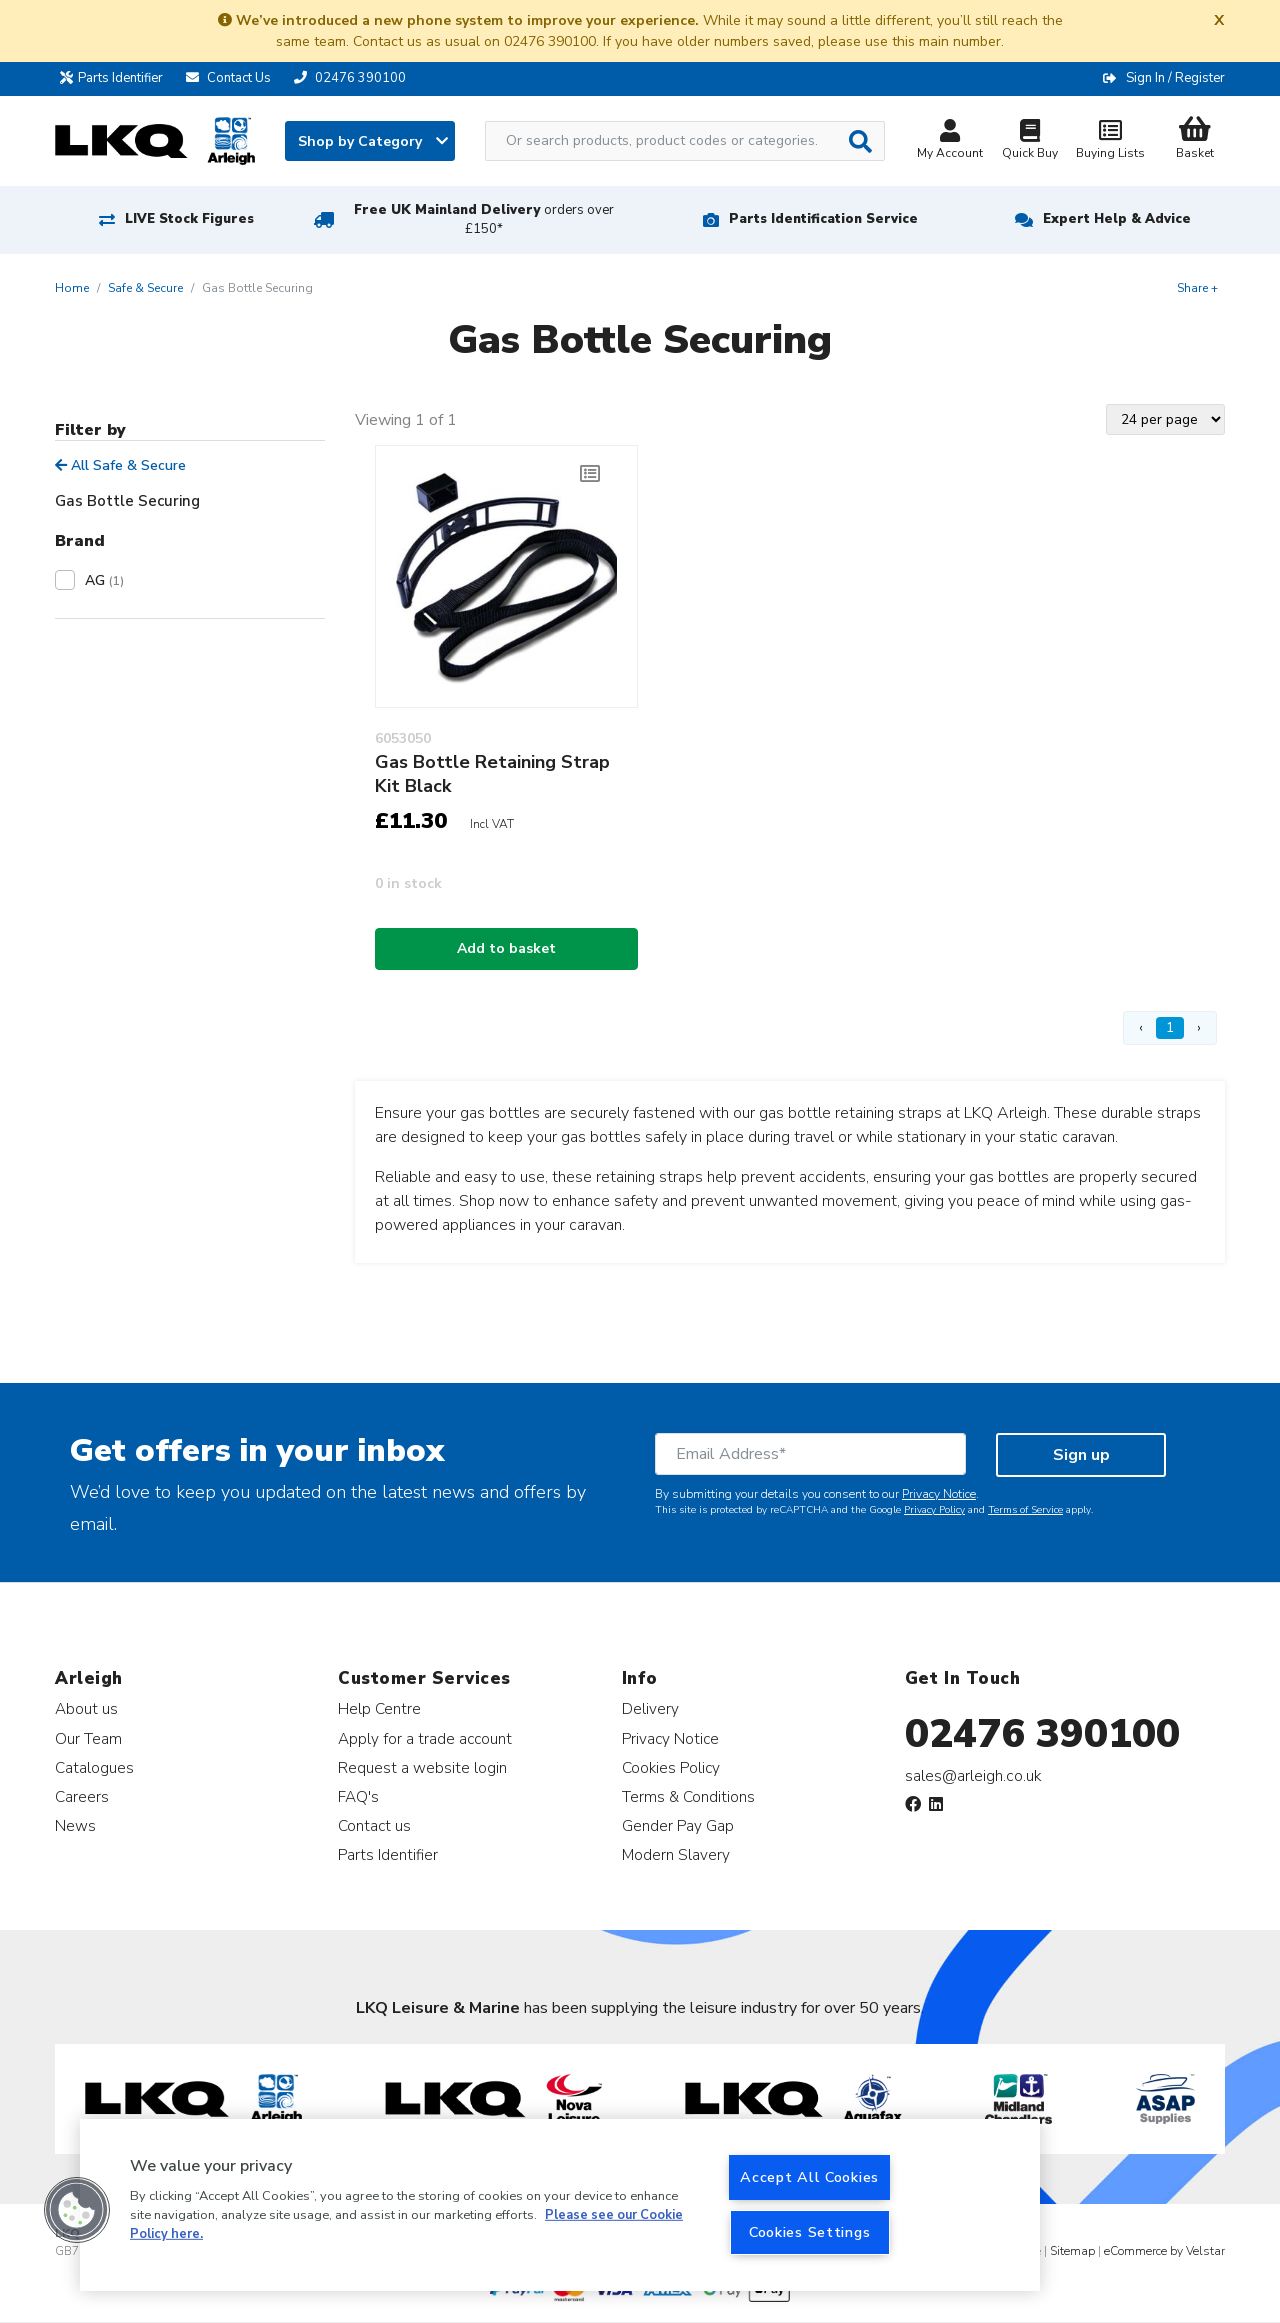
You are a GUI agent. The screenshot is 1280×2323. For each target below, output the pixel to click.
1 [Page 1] (1170, 1027)
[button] (77, 2210)
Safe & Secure (145, 288)
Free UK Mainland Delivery (484, 219)
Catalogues (94, 1767)
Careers (82, 1796)
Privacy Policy (934, 1510)
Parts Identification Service (823, 219)
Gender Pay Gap (678, 1825)
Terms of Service (1025, 1510)
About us (86, 1708)
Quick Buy (1030, 141)
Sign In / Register (1175, 78)
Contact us (374, 1825)
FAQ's (358, 1796)
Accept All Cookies (809, 2177)
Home (72, 288)
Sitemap (1072, 2251)
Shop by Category (373, 141)
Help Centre (379, 1708)
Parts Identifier (116, 78)
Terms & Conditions (688, 1796)
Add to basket (506, 948)
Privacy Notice (939, 1494)
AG (104, 580)
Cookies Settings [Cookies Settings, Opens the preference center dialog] (810, 2232)
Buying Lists (1110, 141)
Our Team (88, 1738)
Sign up (1081, 1455)
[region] (560, 2205)
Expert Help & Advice (1117, 219)
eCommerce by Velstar (1164, 2251)
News (75, 1825)
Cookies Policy (671, 1767)
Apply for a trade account (425, 1738)
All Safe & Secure (120, 465)
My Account (950, 141)
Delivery (650, 1708)
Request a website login (422, 1767)
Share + (1197, 288)
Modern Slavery (676, 1854)
